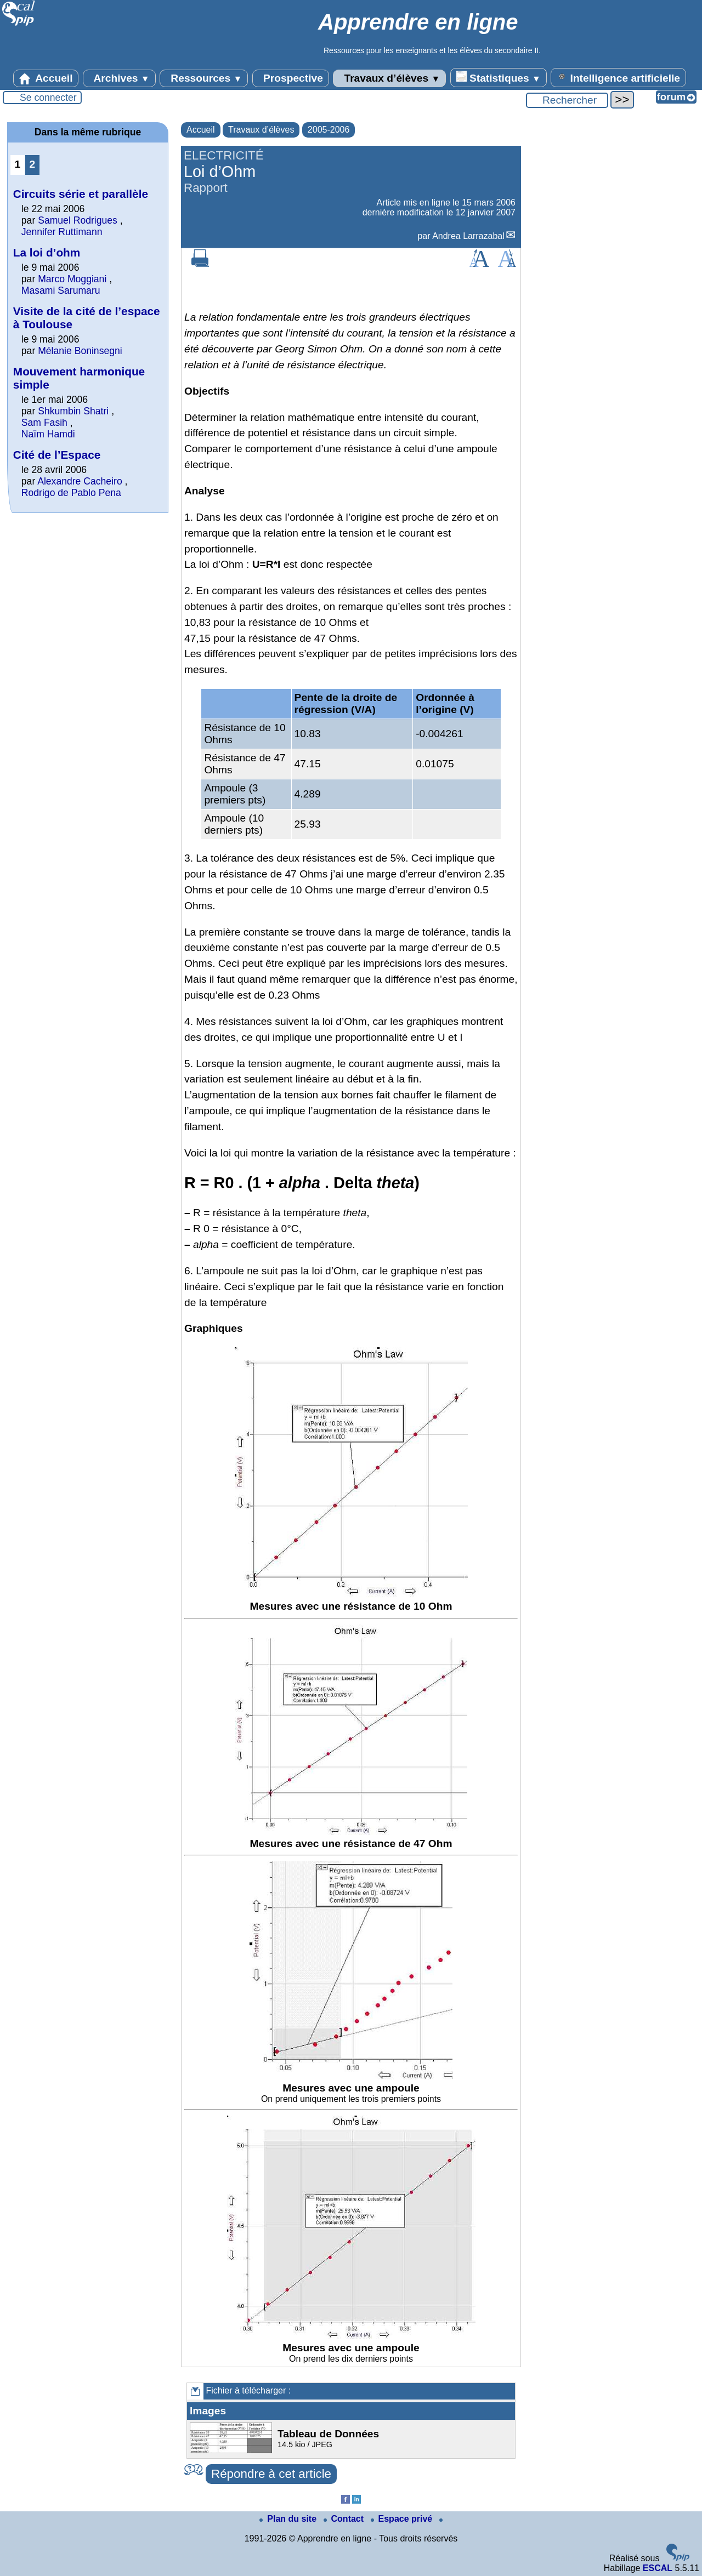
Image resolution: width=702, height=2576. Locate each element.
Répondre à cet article (271, 2474)
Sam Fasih (44, 422)
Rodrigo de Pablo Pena (71, 492)
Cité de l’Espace (57, 454)
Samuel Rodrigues (77, 220)
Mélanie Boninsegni (80, 350)
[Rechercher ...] (567, 100)
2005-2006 (329, 129)
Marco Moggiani (72, 278)
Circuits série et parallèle (80, 193)
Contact (345, 2518)
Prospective (290, 78)
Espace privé (403, 2518)
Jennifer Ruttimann (62, 231)
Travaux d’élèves (389, 78)
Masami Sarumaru (60, 290)
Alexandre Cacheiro (79, 481)
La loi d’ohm (46, 252)
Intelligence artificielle (618, 77)
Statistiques (498, 77)
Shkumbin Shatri (74, 411)
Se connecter (48, 97)
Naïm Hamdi (48, 434)
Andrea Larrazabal (468, 236)
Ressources (204, 78)
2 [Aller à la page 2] (33, 164)
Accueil (46, 78)
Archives (119, 78)
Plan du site (289, 2518)
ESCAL (657, 2568)
